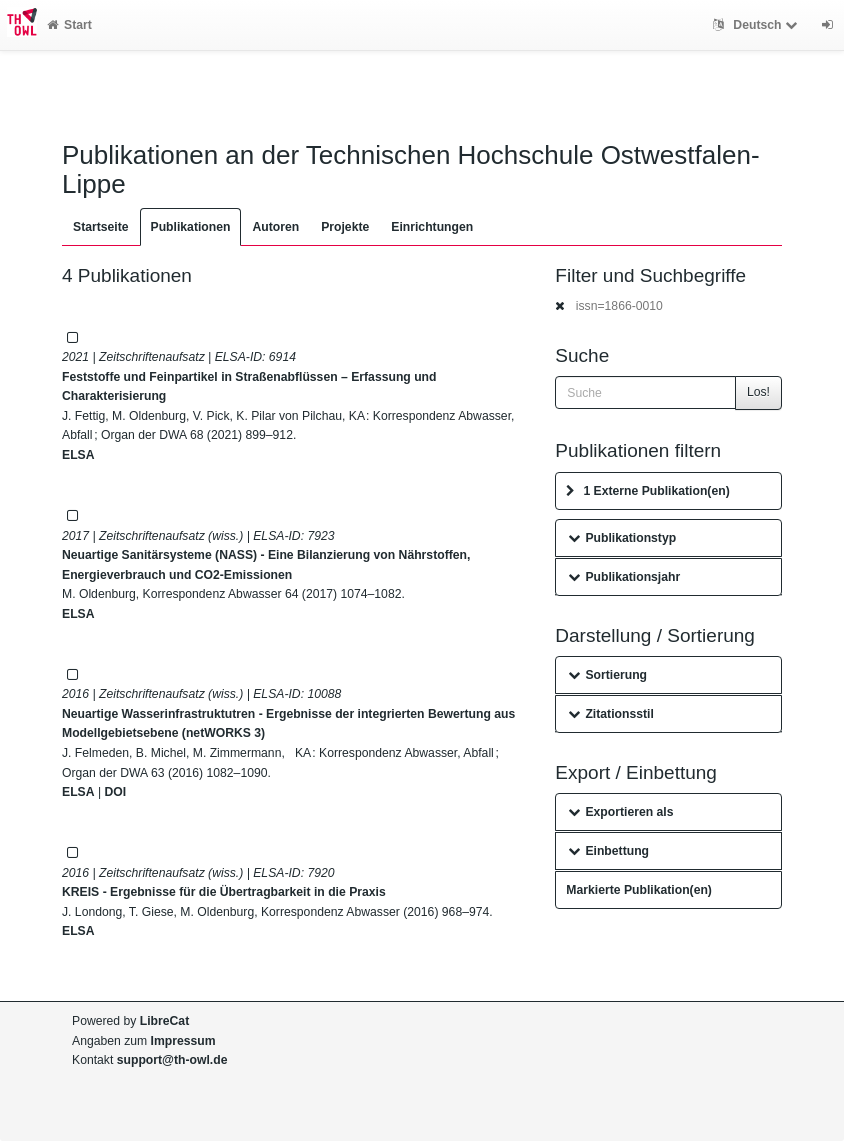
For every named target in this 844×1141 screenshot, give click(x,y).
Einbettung (608, 851)
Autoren (275, 227)
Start (69, 25)
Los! (758, 392)
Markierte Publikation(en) (639, 890)
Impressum (183, 1041)
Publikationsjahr (624, 577)
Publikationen (191, 227)
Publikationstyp (622, 538)
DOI (115, 792)
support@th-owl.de (172, 1060)
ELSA (78, 455)
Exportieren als (620, 812)
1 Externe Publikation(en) (647, 491)
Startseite (101, 227)
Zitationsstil (610, 714)
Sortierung (607, 675)
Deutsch (757, 25)
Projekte (345, 227)
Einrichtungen (432, 227)
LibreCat (164, 1021)
